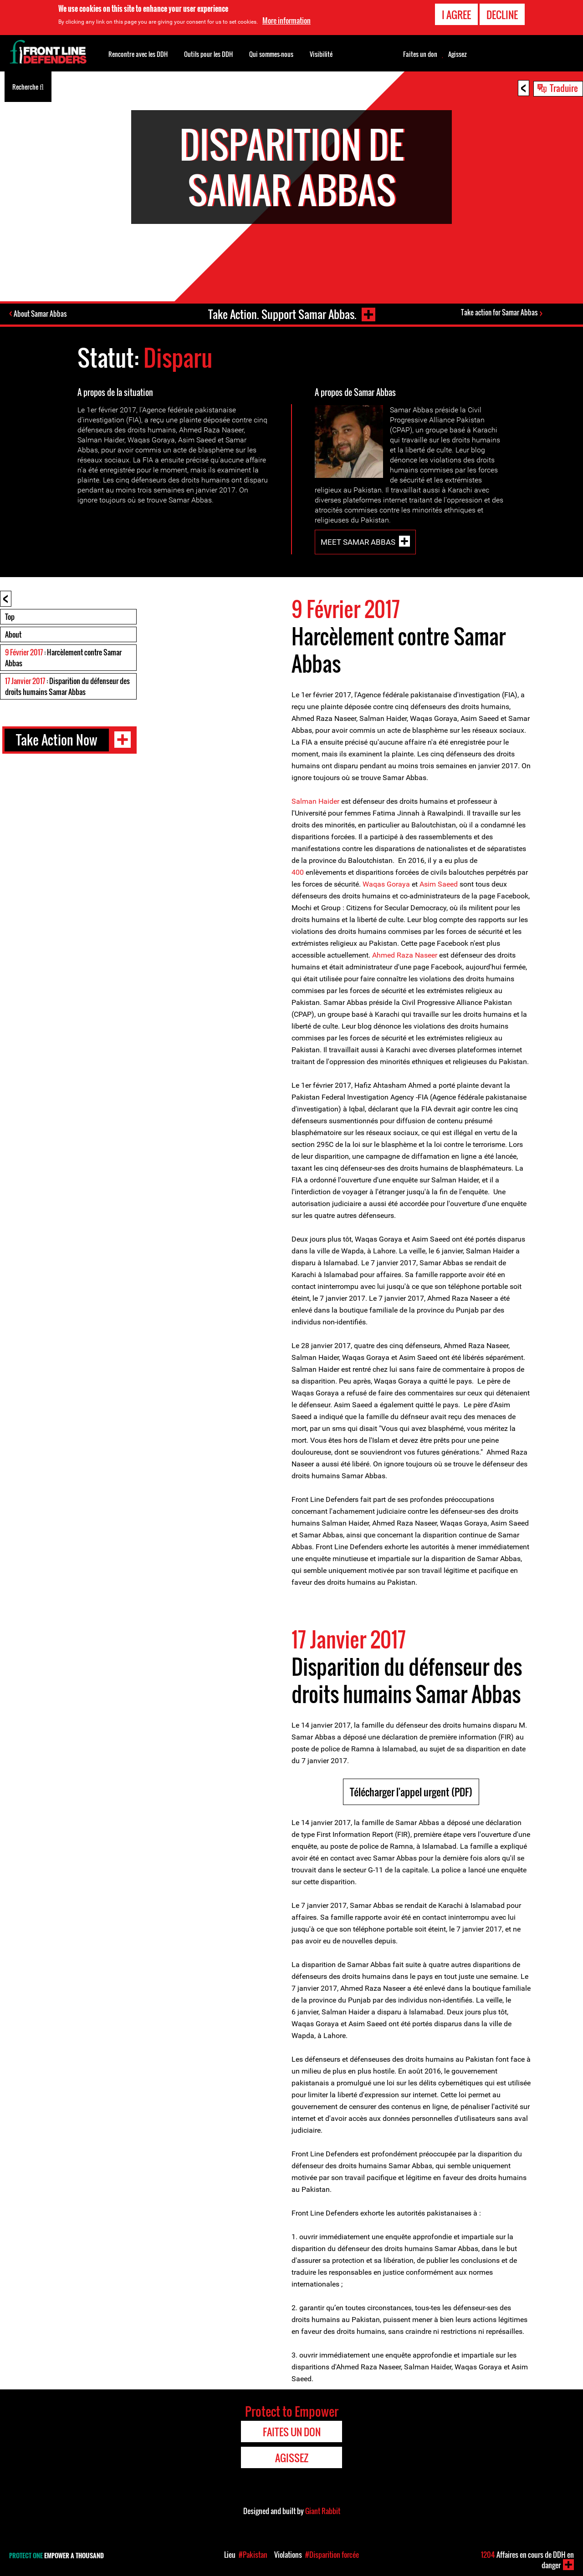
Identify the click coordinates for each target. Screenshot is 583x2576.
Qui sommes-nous (271, 54)
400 (298, 872)
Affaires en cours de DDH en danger (527, 2560)
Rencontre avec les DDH (138, 54)
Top (10, 616)
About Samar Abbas (41, 314)
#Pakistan (253, 2554)
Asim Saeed (438, 884)
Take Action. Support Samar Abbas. (281, 314)
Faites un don (420, 54)
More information (286, 20)
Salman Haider (315, 801)
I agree (456, 14)
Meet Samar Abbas (358, 542)
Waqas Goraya (386, 884)
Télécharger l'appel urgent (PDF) (411, 1792)
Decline (502, 14)
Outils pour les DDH (208, 54)
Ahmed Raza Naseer (404, 955)
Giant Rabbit (322, 2510)
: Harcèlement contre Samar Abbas (63, 658)
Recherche (28, 86)
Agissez (457, 54)
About (13, 634)
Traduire (564, 87)
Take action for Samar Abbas (499, 313)
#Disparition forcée (332, 2554)
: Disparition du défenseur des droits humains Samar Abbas (67, 686)
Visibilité (321, 54)
